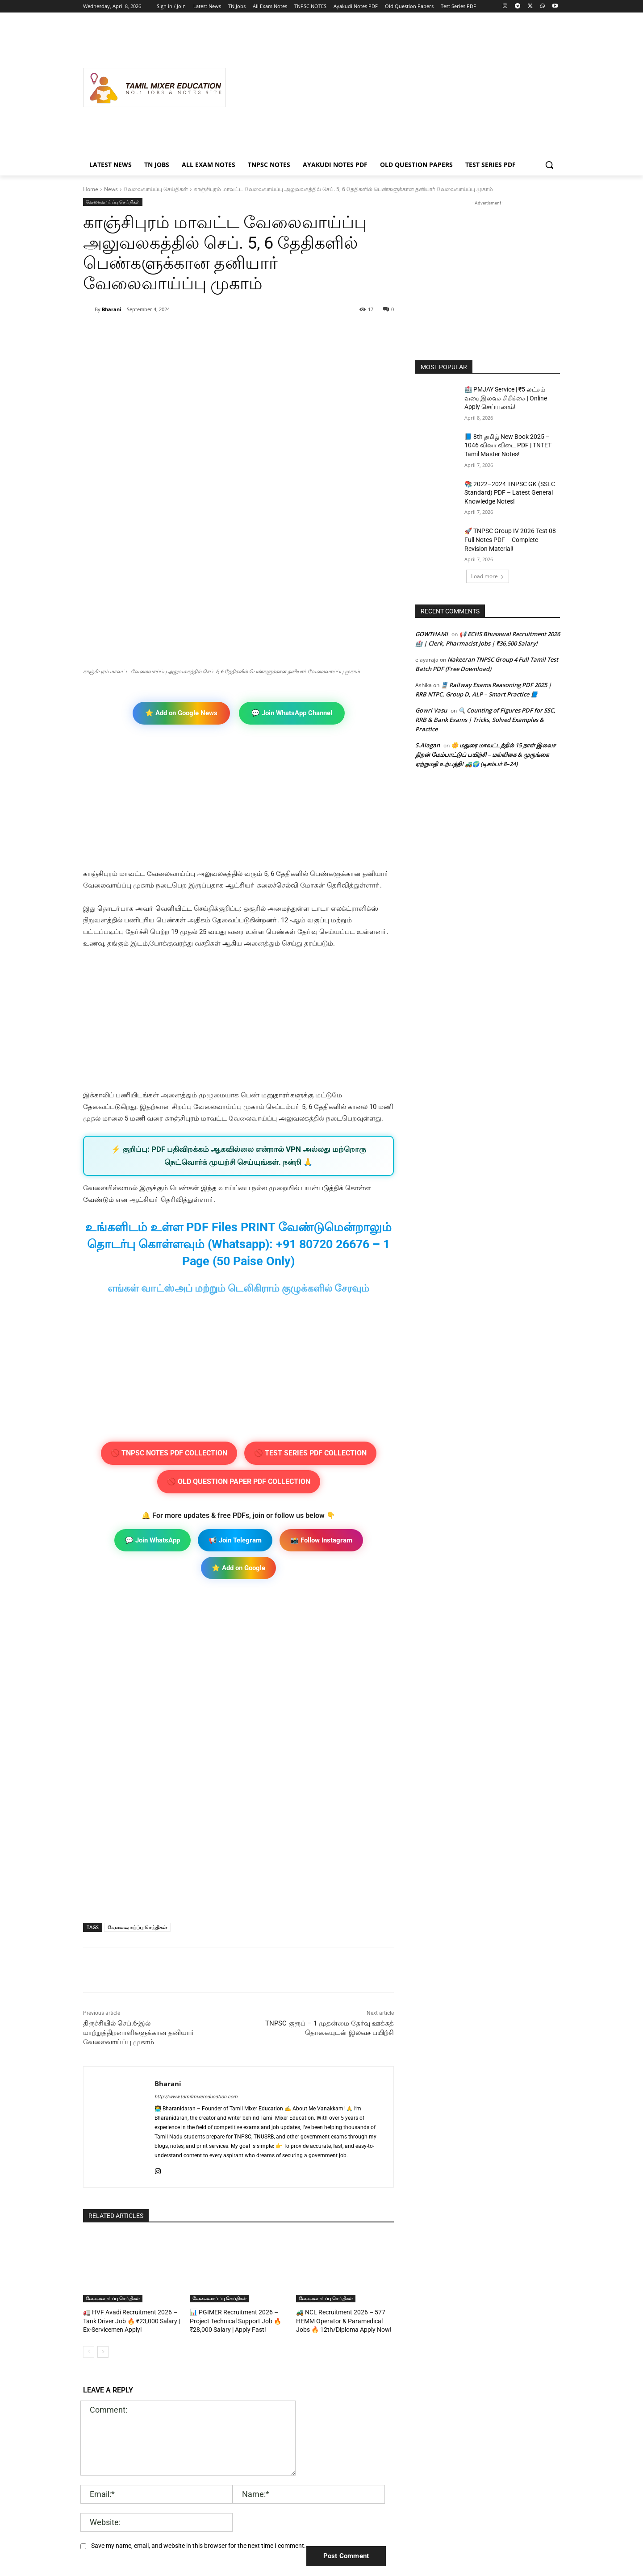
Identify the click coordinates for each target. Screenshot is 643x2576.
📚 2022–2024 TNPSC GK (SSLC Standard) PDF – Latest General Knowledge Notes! (509, 492)
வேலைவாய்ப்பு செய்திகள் (156, 189)
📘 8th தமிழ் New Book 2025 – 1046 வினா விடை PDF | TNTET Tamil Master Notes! (507, 445)
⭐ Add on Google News (181, 565)
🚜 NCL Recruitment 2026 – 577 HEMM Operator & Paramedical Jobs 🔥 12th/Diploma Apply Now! (342, 2172)
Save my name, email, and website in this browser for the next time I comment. (198, 2396)
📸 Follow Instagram (321, 1392)
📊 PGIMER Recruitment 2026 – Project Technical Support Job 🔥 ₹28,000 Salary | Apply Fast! (232, 2172)
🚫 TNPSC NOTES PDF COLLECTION (169, 1305)
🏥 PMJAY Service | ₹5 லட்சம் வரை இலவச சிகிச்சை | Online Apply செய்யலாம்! (505, 398)
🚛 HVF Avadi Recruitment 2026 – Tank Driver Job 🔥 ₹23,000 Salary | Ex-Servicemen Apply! (127, 2172)
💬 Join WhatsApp (152, 1392)
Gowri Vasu (431, 710)
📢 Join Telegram (235, 1392)
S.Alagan (427, 745)
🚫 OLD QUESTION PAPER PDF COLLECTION (238, 1334)
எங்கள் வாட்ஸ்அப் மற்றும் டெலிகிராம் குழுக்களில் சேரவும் (238, 1140)
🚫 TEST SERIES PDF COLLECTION (310, 1305)
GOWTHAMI (431, 634)
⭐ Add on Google (238, 1420)
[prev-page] (88, 2202)
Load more (487, 576)
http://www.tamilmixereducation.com (196, 1949)
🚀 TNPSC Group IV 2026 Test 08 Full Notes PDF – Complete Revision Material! (510, 539)
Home (90, 189)
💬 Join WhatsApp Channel (291, 565)
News (111, 189)
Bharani (111, 309)
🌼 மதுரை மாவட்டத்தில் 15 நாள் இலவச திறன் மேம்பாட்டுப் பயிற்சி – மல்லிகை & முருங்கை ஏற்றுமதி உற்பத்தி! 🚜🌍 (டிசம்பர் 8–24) (485, 754)
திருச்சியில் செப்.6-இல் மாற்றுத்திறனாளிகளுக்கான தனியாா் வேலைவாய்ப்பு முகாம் (139, 1885)
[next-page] (103, 2202)
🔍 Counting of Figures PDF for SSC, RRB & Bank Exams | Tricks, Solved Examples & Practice (485, 719)
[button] (549, 164)
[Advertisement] (393, 87)
